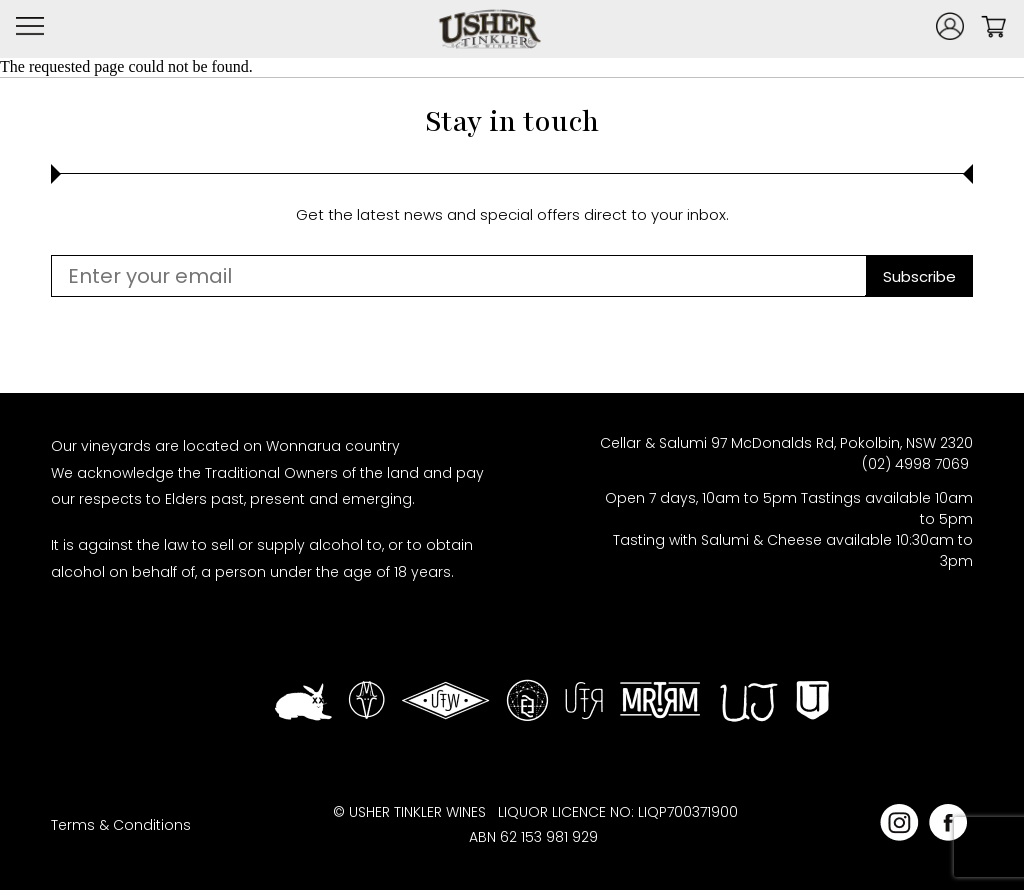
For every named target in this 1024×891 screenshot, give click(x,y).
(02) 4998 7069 (917, 464)
